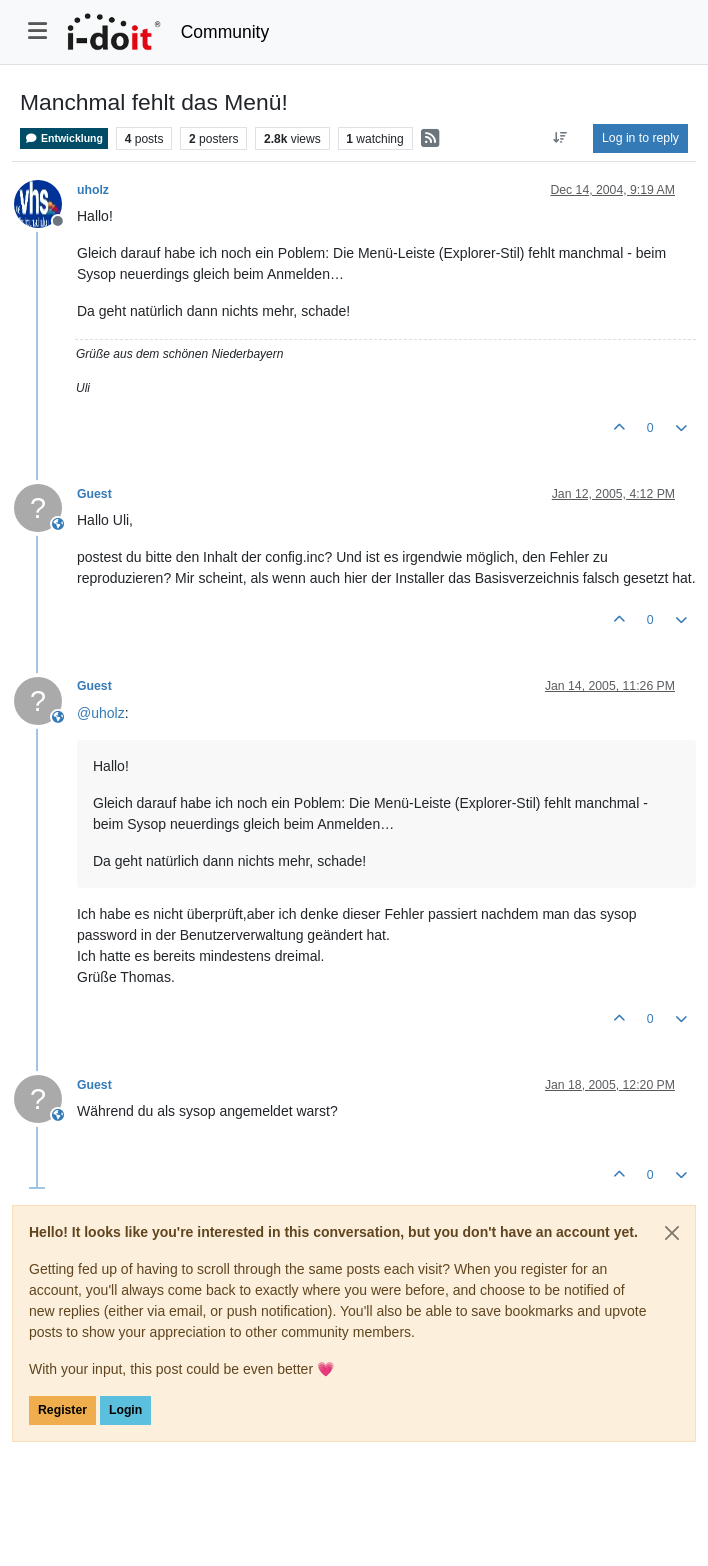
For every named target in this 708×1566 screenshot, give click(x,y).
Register (62, 1410)
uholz (93, 190)
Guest (94, 494)
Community (225, 32)
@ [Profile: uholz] (101, 713)
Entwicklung (64, 138)
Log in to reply (640, 138)
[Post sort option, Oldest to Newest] (560, 138)
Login (125, 1410)
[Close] (672, 1233)
